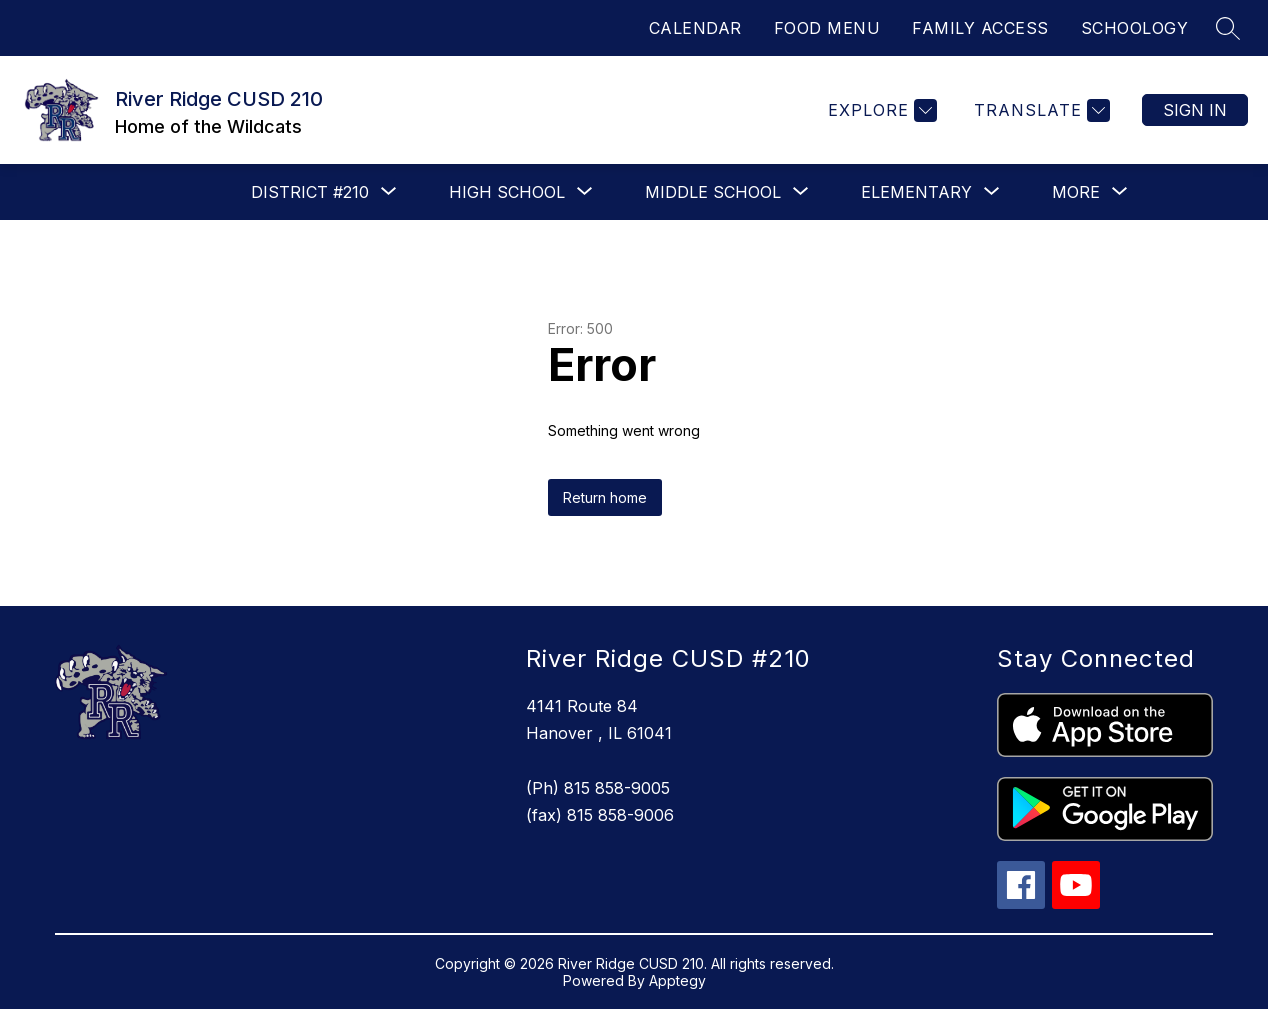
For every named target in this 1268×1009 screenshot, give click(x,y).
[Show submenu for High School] (507, 192)
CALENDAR (695, 28)
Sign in (1195, 110)
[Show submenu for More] (1076, 192)
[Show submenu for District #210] (310, 192)
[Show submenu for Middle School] (713, 192)
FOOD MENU (827, 28)
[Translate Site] (1039, 110)
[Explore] (880, 110)
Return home (605, 497)
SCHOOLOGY (1135, 28)
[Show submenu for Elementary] (916, 192)
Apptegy (677, 980)
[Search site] (1228, 28)
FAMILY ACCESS (980, 28)
